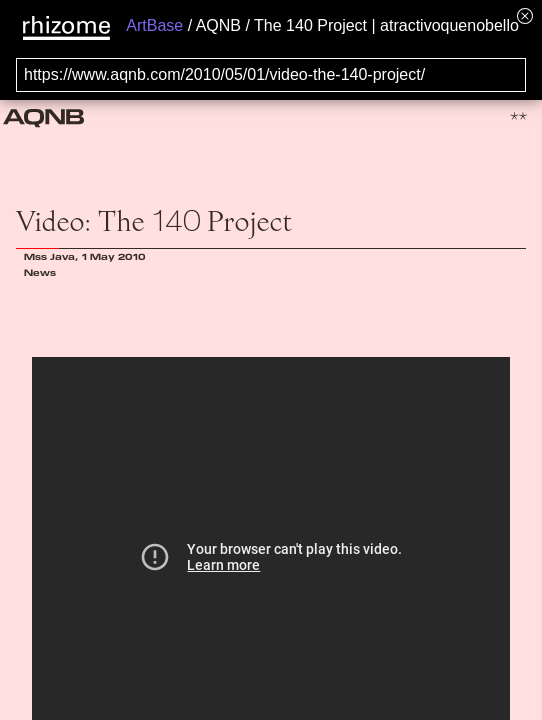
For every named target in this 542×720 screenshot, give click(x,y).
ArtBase (154, 25)
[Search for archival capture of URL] (271, 75)
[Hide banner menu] (525, 15)
